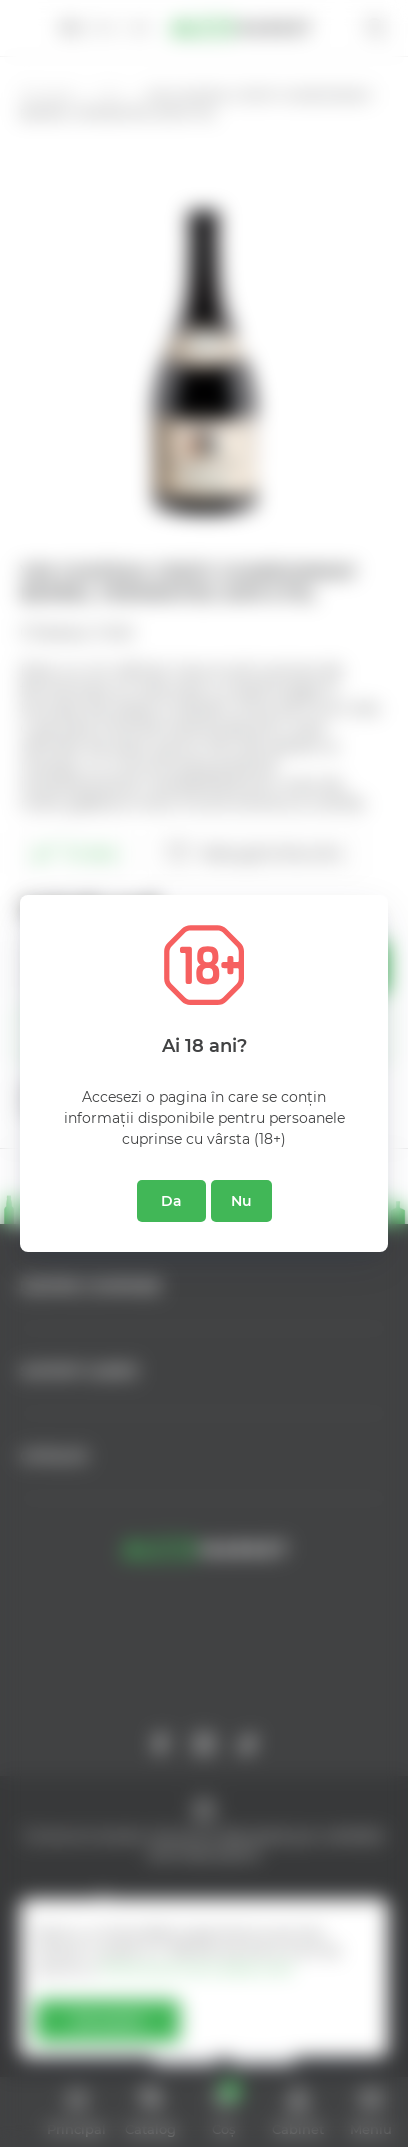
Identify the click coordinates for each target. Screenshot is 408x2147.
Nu (241, 1201)
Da (171, 1201)
